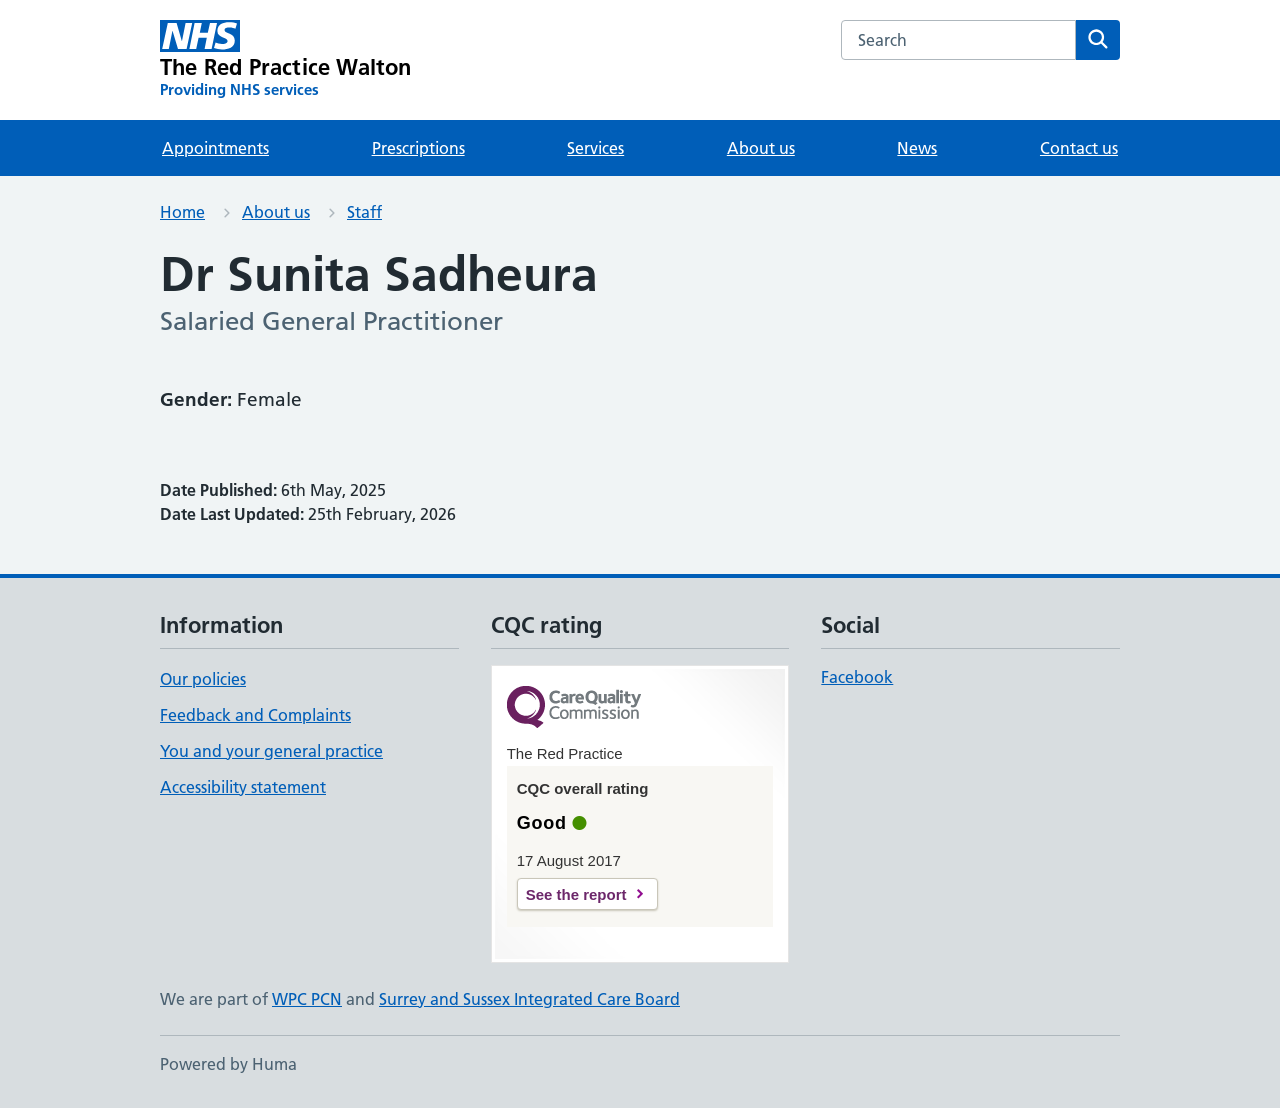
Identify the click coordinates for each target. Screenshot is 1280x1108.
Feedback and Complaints (255, 715)
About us (761, 148)
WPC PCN (307, 999)
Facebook (857, 677)
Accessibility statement (243, 787)
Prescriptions (418, 148)
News (917, 148)
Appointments (215, 148)
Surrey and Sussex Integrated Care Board (529, 999)
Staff (364, 212)
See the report (576, 894)
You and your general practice (271, 751)
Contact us (1079, 148)
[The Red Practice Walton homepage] (286, 60)
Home (182, 212)
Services (595, 148)
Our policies (203, 679)
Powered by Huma (228, 1064)
